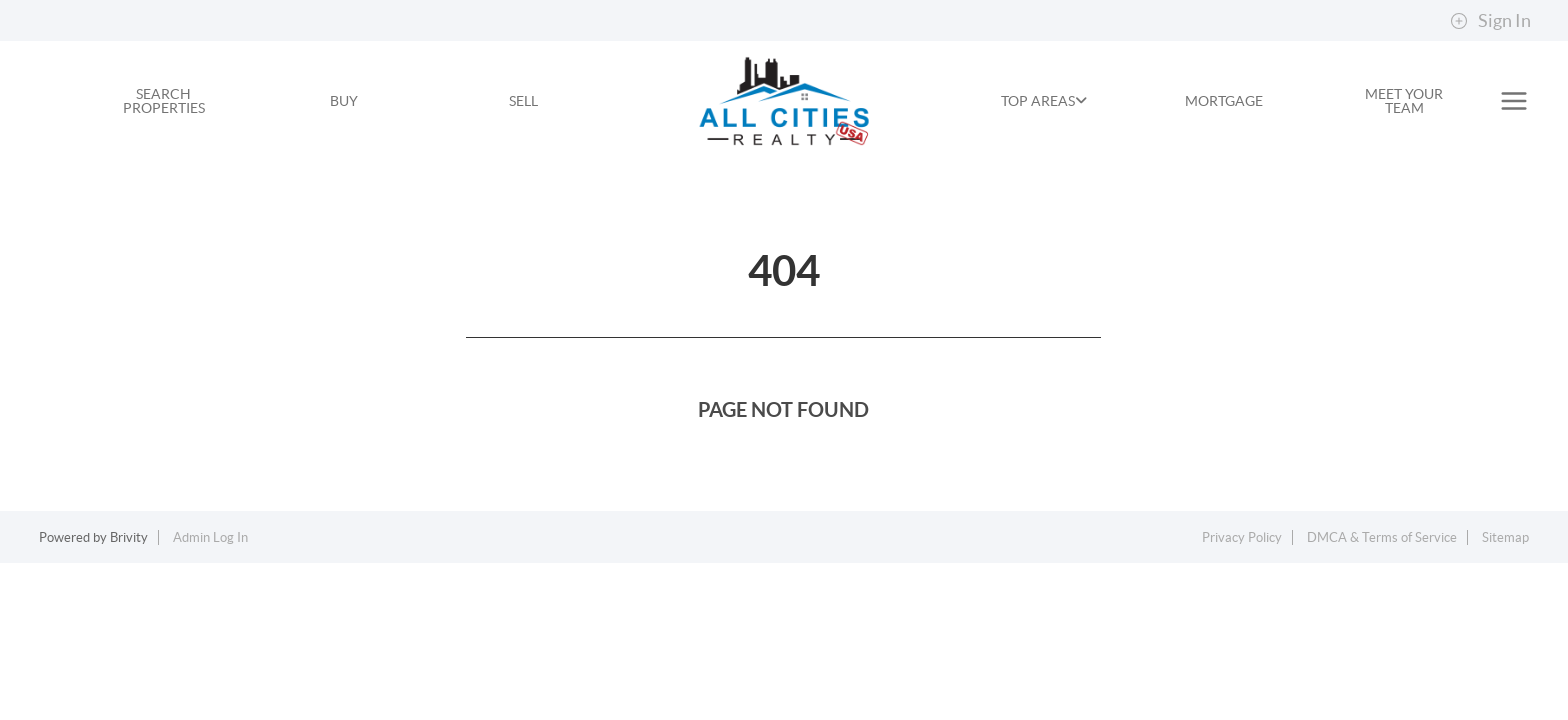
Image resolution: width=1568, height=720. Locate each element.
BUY (344, 101)
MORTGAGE (1224, 101)
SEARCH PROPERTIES (164, 101)
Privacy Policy (1242, 537)
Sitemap (1505, 537)
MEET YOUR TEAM (1404, 101)
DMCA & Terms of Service (1382, 537)
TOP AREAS (1044, 101)
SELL (523, 101)
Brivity (129, 537)
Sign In (1490, 21)
